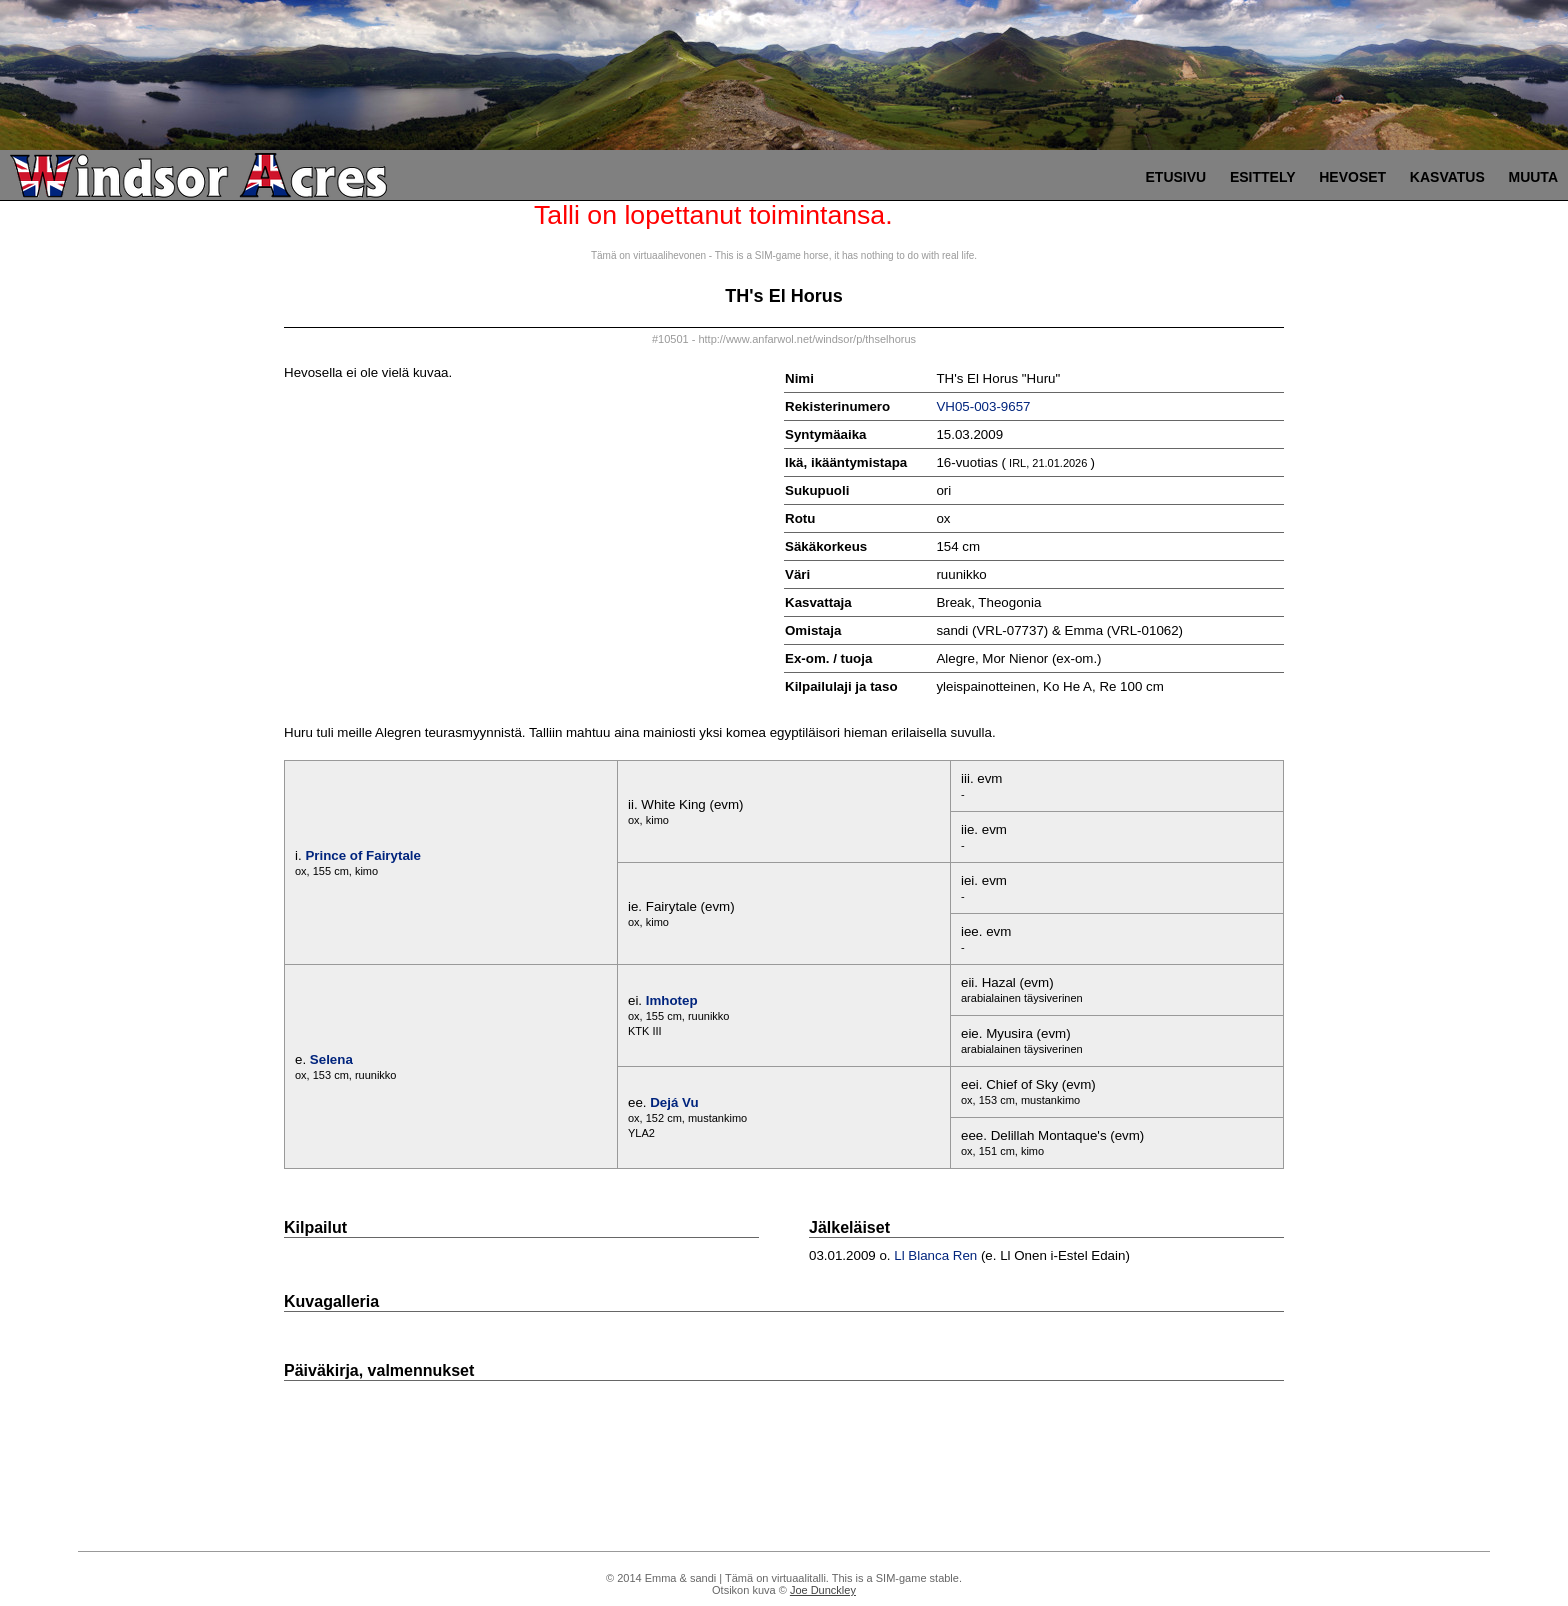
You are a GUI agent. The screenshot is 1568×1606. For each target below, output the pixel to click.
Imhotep (672, 1000)
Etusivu (1176, 177)
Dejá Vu (674, 1102)
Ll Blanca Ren (935, 1255)
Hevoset (1352, 177)
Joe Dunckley (823, 1590)
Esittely (1263, 177)
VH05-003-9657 (983, 406)
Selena (331, 1059)
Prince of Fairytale (363, 855)
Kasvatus (1447, 177)
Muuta (1533, 177)
